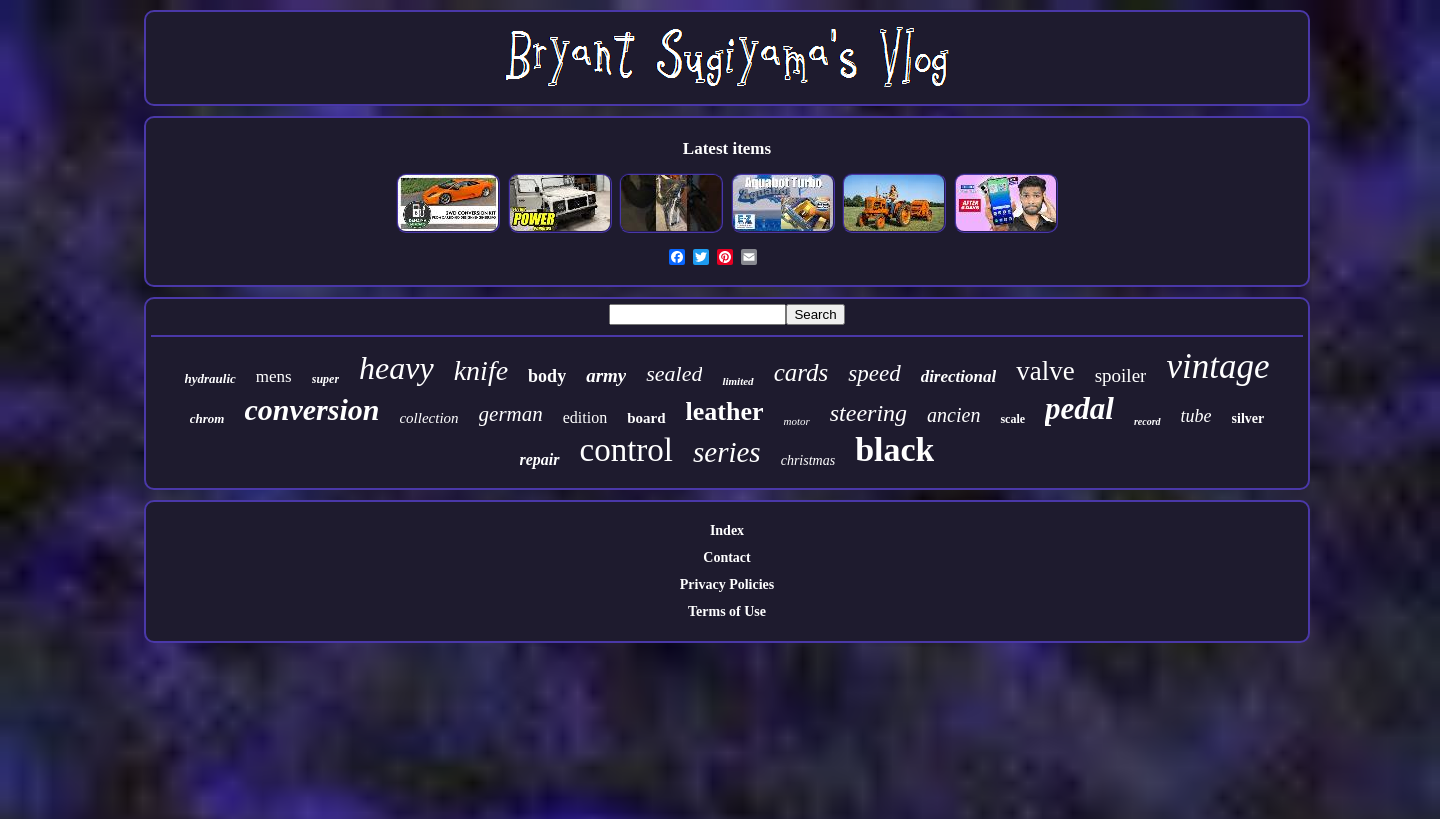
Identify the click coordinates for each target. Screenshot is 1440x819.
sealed (674, 373)
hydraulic (210, 378)
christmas (808, 460)
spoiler (1121, 375)
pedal (1079, 408)
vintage (1217, 366)
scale (1012, 419)
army (606, 375)
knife (481, 370)
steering (868, 413)
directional (959, 376)
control (626, 450)
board (646, 418)
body (547, 376)
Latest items (727, 148)
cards (801, 372)
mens (274, 376)
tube (1196, 416)
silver (1248, 418)
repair (540, 459)
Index (727, 530)
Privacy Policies (727, 584)
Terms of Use (727, 611)
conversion (311, 409)
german (511, 414)
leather (725, 411)
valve (1045, 371)
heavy (396, 368)
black (894, 449)
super (325, 379)
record (1147, 421)
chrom (207, 418)
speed (874, 373)
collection (428, 418)
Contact (726, 557)
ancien (953, 415)
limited (737, 381)
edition (585, 417)
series (727, 452)
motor (796, 421)
